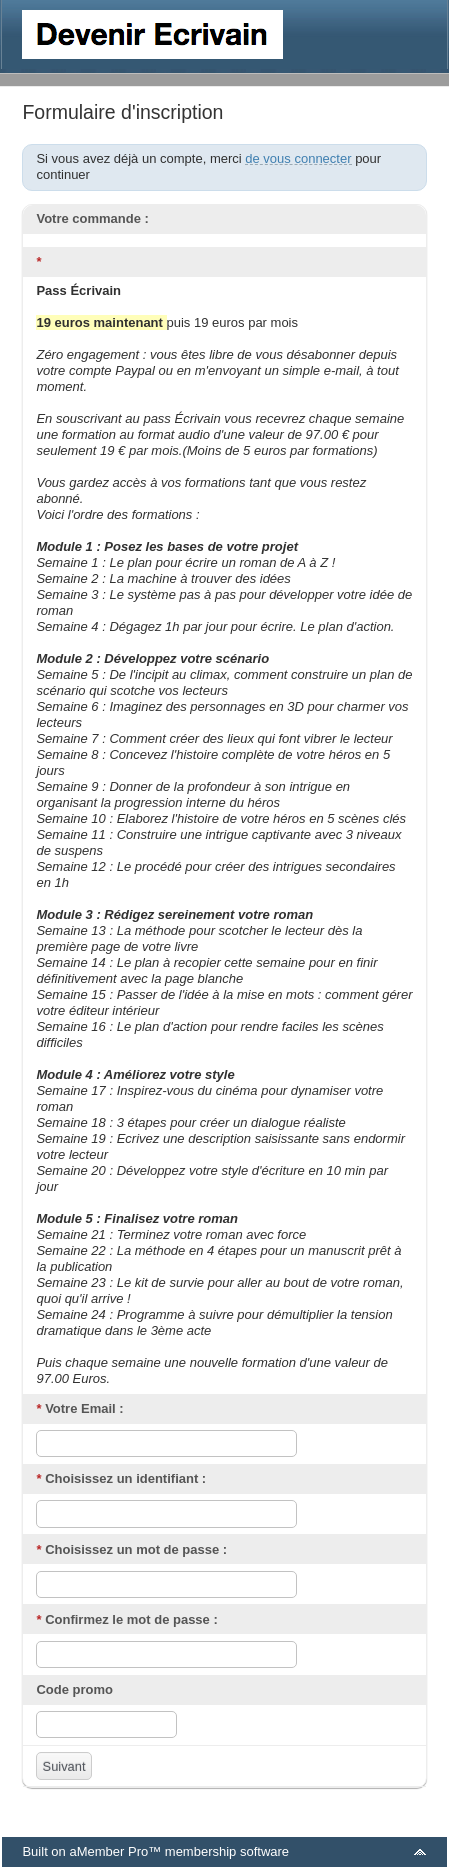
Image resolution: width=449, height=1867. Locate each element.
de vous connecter (298, 158)
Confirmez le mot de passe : (126, 1619)
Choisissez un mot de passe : (131, 1549)
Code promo (74, 1689)
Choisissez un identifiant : (121, 1478)
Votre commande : (92, 218)
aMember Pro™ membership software (179, 1851)
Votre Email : (79, 1408)
